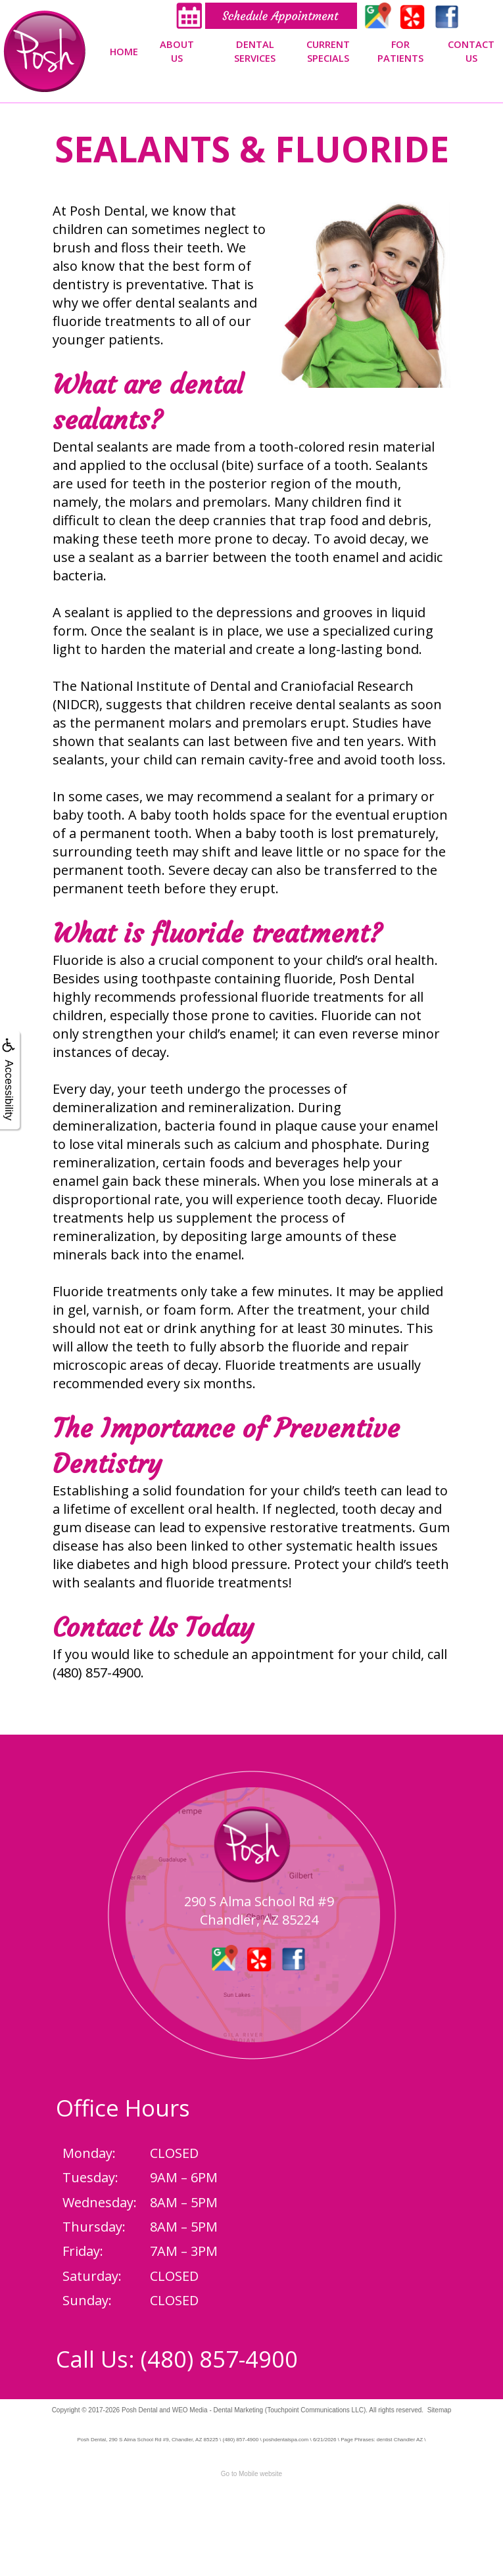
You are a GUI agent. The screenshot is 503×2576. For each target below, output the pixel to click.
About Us (177, 50)
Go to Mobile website (251, 2473)
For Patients (400, 50)
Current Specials (328, 50)
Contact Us (471, 50)
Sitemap (439, 2410)
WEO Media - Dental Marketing (217, 2410)
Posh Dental (139, 2410)
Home (124, 51)
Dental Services (254, 50)
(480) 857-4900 (219, 2358)
